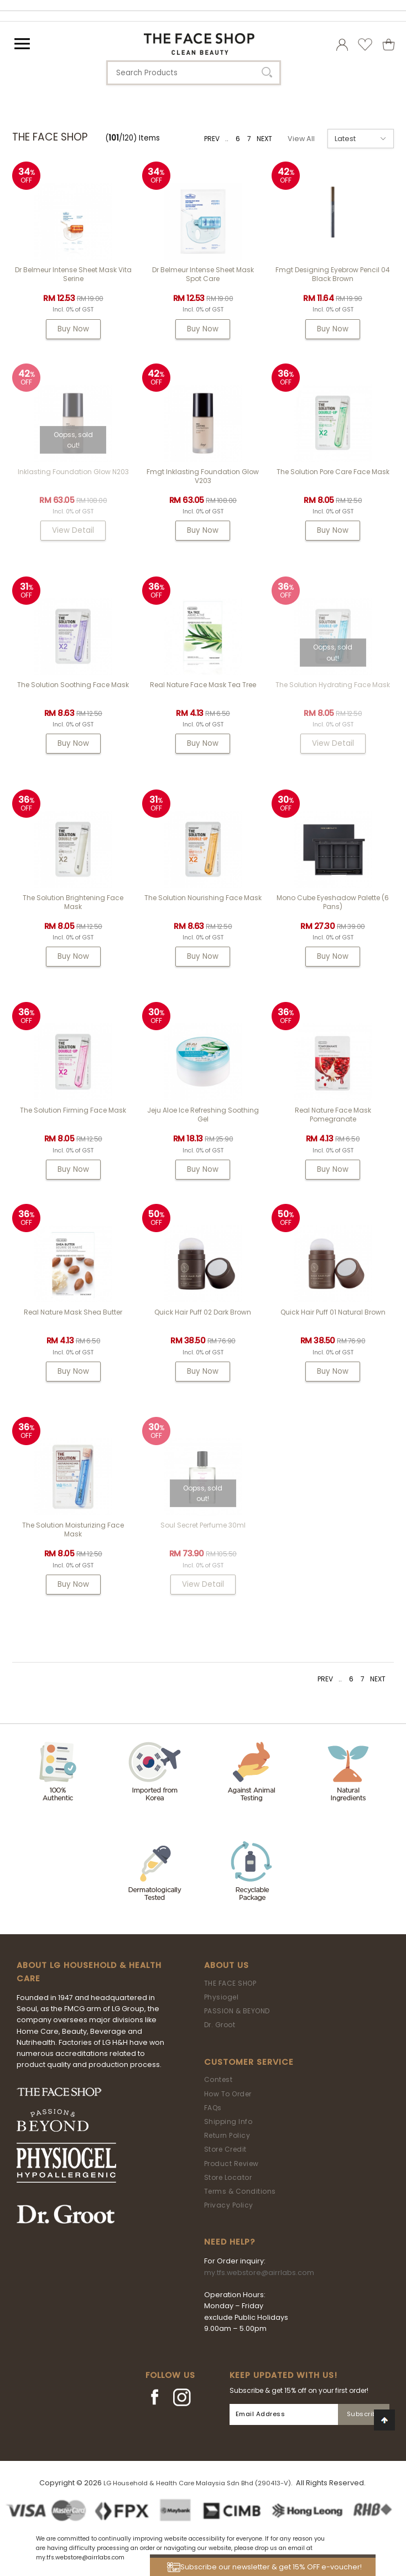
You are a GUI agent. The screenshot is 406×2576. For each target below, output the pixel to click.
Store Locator (228, 2177)
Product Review (231, 2163)
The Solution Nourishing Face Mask (203, 897)
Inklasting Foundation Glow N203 (73, 471)
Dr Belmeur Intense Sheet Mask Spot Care (203, 274)
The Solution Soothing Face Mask (73, 684)
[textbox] (193, 72)
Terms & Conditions (240, 2191)
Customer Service (249, 2062)
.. (226, 138)
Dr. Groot (220, 2024)
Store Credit (225, 2149)
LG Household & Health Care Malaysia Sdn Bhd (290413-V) (197, 2483)
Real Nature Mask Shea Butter (73, 1312)
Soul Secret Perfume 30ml (203, 1525)
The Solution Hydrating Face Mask (332, 684)
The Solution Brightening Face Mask (73, 902)
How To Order (228, 2094)
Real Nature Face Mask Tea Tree (203, 684)
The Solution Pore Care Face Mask (333, 471)
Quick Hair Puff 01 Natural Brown (333, 1312)
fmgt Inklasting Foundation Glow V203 (203, 476)
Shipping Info (228, 2121)
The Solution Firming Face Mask (73, 1110)
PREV (212, 138)
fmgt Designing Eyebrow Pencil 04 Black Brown (332, 274)
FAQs (213, 2107)
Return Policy (227, 2135)
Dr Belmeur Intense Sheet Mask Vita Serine (73, 274)
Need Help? (229, 2241)
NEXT (264, 138)
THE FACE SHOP (230, 1983)
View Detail (73, 530)
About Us (226, 1965)
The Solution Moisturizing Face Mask (73, 1529)
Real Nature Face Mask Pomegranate (333, 1114)
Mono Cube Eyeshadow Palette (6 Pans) (333, 902)
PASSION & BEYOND (237, 2011)
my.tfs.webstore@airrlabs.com (259, 2272)
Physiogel (221, 1997)
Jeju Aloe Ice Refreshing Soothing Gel (203, 1114)
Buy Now (73, 329)
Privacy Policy (228, 2205)
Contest (218, 2079)
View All (301, 138)
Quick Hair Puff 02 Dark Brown (202, 1312)
